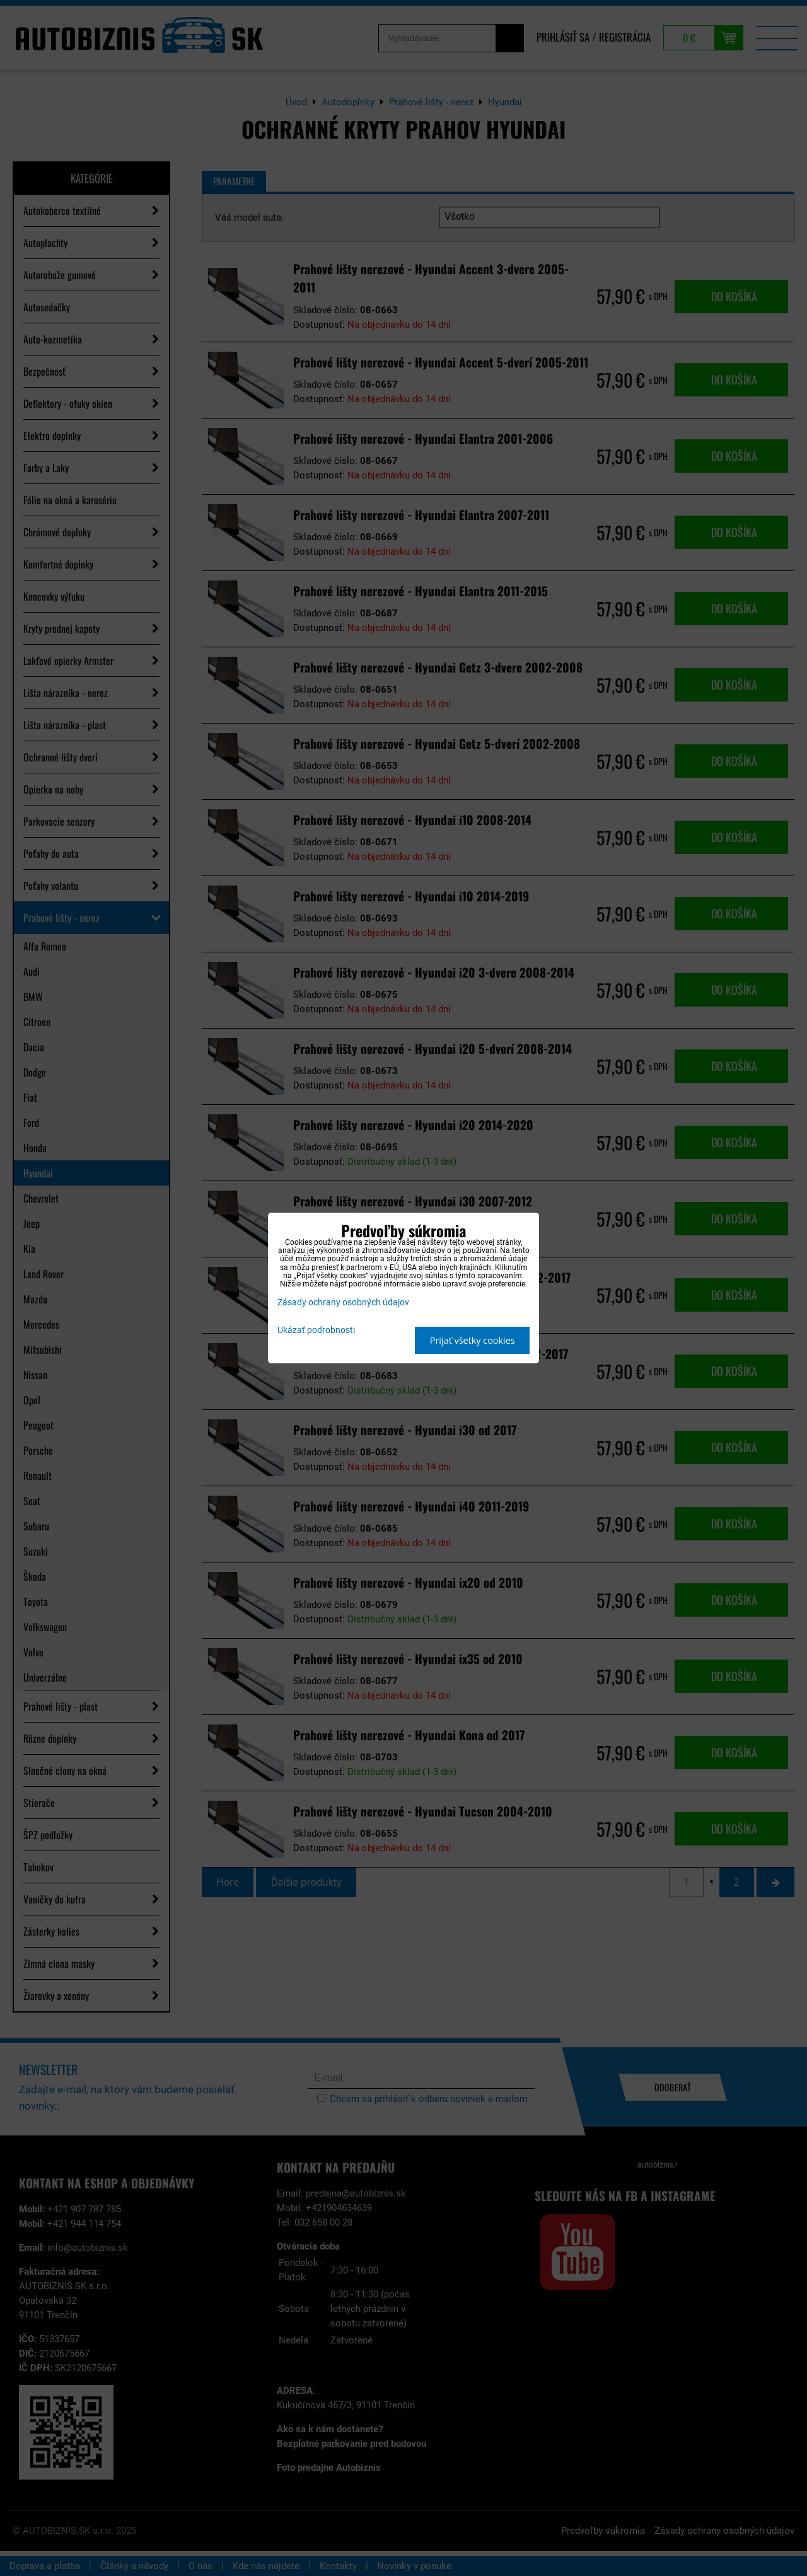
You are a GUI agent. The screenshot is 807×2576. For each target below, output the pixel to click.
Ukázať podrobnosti (316, 1331)
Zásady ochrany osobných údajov (343, 1302)
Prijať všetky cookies (472, 1340)
